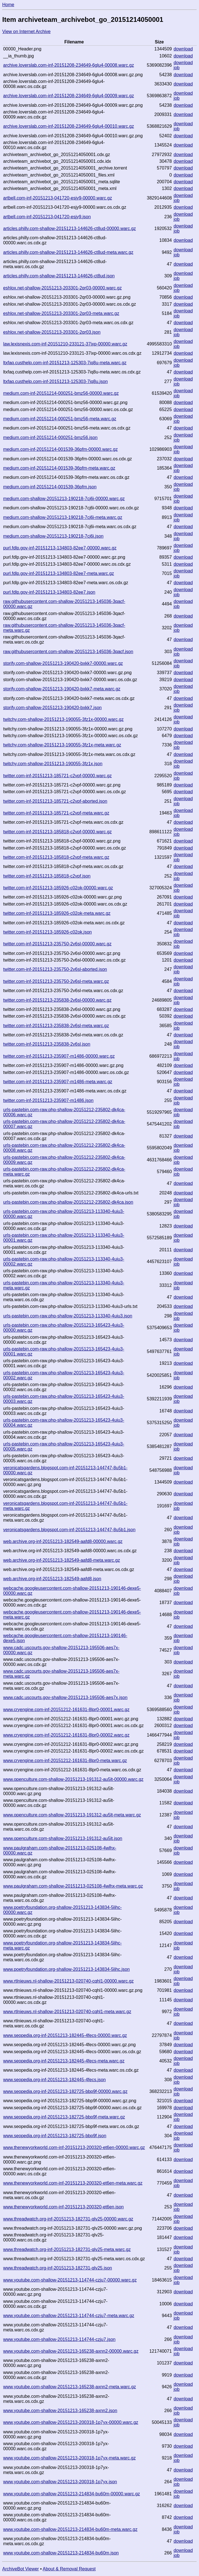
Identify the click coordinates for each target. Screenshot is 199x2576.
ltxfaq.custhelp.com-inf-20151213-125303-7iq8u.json (55, 381)
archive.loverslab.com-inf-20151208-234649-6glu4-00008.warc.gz (68, 65)
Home (8, 4)
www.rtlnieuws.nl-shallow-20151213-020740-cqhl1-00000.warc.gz (68, 1981)
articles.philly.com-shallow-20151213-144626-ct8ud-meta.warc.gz (68, 252)
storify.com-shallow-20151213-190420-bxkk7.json (52, 707)
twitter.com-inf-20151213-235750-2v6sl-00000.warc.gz (57, 943)
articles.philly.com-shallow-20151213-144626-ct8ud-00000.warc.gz (69, 228)
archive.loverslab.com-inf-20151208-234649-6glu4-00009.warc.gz (68, 95)
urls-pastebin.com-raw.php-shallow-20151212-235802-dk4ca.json (68, 1202)
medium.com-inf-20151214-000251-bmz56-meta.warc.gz (59, 418)
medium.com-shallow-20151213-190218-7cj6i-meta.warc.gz (62, 517)
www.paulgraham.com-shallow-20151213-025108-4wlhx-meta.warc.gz (73, 1886)
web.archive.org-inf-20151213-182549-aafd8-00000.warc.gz (62, 1541)
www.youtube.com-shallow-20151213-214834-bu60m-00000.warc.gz (71, 2493)
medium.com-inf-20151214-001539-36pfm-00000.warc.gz (60, 449)
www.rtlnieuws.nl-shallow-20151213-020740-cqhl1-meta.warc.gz (67, 2011)
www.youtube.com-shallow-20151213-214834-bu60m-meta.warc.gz (70, 2529)
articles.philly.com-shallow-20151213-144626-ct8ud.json (59, 275)
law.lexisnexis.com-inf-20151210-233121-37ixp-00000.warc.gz (65, 344)
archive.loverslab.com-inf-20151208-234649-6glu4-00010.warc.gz (68, 126)
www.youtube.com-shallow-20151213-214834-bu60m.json (61, 2553)
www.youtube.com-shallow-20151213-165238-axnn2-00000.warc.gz (70, 2351)
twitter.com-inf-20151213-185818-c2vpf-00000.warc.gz (57, 831)
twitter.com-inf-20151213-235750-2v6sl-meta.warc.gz (56, 981)
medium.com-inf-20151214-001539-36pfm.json (50, 486)
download (183, 49)
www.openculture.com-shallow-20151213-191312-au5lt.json (62, 1838)
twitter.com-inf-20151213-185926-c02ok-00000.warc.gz (58, 887)
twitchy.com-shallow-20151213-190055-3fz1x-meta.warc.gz (62, 744)
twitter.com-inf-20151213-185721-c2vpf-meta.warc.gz (56, 813)
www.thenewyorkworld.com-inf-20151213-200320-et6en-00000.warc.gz (74, 2147)
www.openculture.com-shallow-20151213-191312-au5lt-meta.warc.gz (72, 1815)
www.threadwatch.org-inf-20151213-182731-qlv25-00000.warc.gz (68, 2219)
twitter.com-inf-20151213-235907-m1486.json (48, 1100)
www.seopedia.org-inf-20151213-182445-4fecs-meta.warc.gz (63, 2061)
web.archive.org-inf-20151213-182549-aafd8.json (52, 1578)
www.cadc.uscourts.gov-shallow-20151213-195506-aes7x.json (65, 1697)
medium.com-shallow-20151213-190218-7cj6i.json (53, 536)
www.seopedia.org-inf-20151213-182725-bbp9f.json (54, 2135)
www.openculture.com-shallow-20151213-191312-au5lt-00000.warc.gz (73, 1779)
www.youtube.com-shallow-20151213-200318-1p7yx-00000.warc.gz (70, 2422)
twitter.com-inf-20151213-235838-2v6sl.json (46, 1044)
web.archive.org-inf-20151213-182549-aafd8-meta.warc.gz (61, 1560)
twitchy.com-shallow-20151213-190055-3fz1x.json (52, 763)
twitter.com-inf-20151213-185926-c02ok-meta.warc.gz (56, 913)
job (176, 67)
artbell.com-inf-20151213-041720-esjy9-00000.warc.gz (57, 198)
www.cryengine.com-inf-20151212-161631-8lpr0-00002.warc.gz (66, 1735)
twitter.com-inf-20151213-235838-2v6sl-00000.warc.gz (57, 1000)
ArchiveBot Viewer (20, 2568)
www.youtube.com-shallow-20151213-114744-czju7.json (59, 2339)
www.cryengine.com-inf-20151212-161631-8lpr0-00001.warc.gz (66, 1709)
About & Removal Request (69, 2568)
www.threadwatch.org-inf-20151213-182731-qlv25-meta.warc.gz (67, 2249)
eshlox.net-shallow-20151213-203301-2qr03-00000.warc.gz (62, 288)
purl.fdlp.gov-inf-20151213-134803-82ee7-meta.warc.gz (58, 573)
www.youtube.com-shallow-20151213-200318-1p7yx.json (60, 2481)
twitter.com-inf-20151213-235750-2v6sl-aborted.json (55, 969)
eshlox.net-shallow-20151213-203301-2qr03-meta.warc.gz (61, 313)
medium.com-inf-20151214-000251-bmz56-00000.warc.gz (61, 393)
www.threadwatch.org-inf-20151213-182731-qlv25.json (57, 2268)
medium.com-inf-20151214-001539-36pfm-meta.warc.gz (59, 468)
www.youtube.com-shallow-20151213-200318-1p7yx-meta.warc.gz (69, 2458)
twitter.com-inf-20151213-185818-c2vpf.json (46, 876)
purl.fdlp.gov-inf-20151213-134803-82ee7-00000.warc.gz (59, 548)
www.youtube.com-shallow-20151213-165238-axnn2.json (60, 2410)
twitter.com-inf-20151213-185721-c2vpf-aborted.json (55, 801)
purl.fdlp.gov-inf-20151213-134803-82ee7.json (49, 592)
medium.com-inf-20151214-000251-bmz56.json (50, 437)
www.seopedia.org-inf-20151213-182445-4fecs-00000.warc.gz (65, 2035)
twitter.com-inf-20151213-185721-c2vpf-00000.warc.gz (57, 775)
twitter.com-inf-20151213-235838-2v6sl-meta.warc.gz (56, 1025)
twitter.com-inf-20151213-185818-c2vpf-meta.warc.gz (56, 857)
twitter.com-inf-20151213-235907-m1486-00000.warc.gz (59, 1056)
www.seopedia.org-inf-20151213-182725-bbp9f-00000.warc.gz (65, 2091)
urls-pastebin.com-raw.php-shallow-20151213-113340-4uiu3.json (67, 1315)
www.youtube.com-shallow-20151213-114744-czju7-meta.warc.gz (68, 2315)
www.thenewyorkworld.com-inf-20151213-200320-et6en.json (63, 2206)
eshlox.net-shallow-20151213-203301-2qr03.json (51, 332)
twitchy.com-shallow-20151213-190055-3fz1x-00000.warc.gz (63, 719)
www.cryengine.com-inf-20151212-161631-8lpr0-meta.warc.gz (65, 1760)
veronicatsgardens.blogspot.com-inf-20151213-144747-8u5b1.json (69, 1529)
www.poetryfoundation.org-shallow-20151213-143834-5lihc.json (66, 1969)
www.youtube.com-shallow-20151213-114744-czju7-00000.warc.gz (70, 2280)
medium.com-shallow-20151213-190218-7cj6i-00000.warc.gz (64, 498)
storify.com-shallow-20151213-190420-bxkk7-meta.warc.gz (61, 688)
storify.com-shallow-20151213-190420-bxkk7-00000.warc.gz (63, 663)
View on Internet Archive (26, 31)
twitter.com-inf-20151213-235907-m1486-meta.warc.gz (57, 1081)
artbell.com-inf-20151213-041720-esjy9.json (47, 216)
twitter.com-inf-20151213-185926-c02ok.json (47, 932)
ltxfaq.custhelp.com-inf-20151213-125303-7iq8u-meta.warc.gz (64, 362)
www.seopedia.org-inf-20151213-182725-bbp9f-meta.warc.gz (64, 2117)
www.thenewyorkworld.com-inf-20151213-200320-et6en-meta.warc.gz (72, 2183)
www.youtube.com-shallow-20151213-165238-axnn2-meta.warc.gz (69, 2386)
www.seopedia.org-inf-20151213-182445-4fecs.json (54, 2079)
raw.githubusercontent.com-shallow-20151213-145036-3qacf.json (68, 651)
